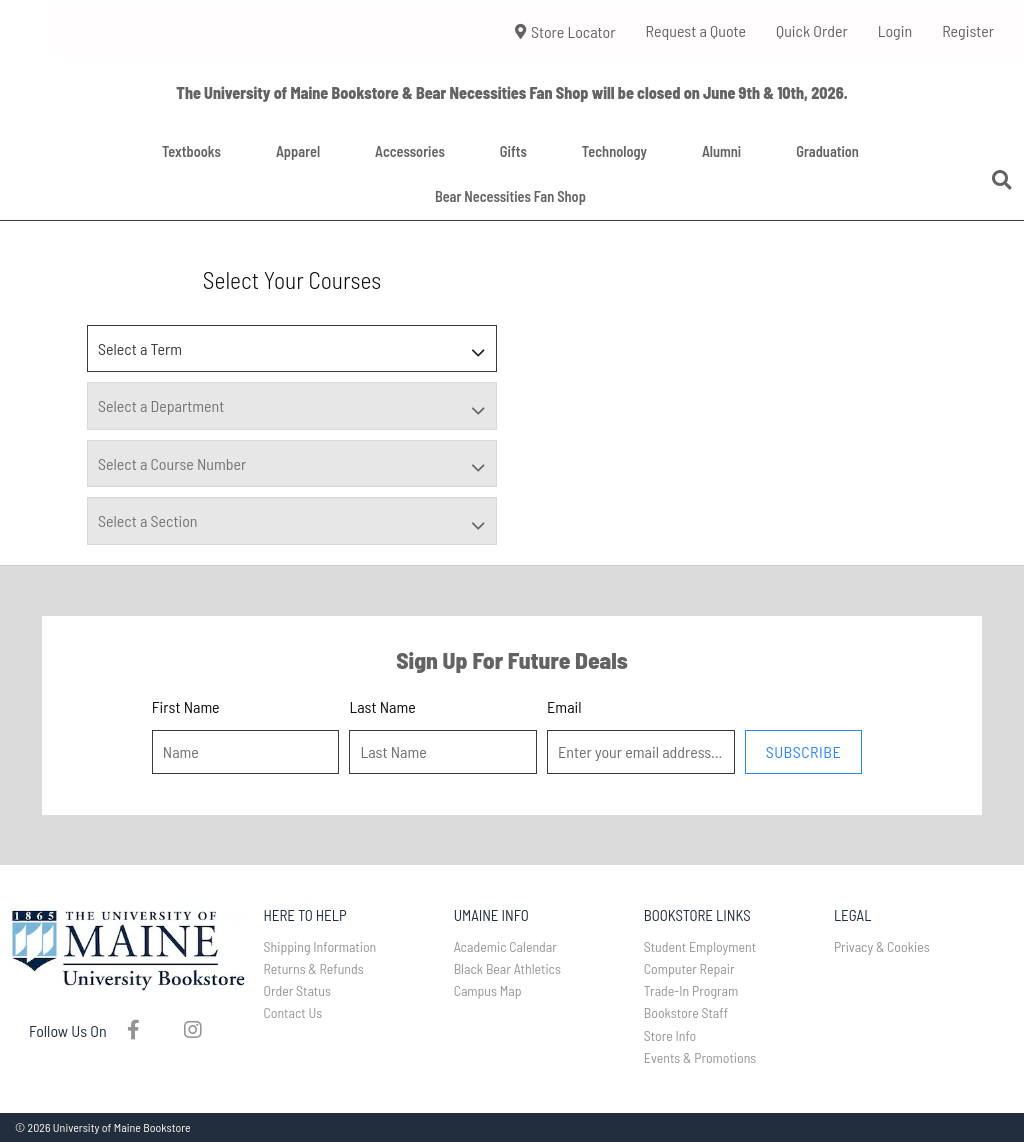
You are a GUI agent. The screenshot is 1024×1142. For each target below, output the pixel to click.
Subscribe (803, 751)
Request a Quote (695, 30)
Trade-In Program (691, 990)
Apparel (298, 151)
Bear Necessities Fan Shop (510, 196)
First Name (186, 706)
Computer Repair (689, 968)
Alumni (721, 151)
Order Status (297, 990)
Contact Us (293, 1012)
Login (895, 30)
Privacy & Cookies (882, 946)
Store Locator (565, 31)
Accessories (410, 151)
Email (564, 706)
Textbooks (191, 151)
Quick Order (812, 30)
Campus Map (488, 990)
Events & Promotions (700, 1057)
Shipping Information (320, 946)
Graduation (827, 151)
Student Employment (700, 946)
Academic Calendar (505, 946)
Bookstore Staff (686, 1012)
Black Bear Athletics (507, 968)
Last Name (382, 706)
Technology (614, 151)
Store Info (670, 1035)
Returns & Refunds (314, 968)
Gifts (513, 151)
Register (968, 30)
